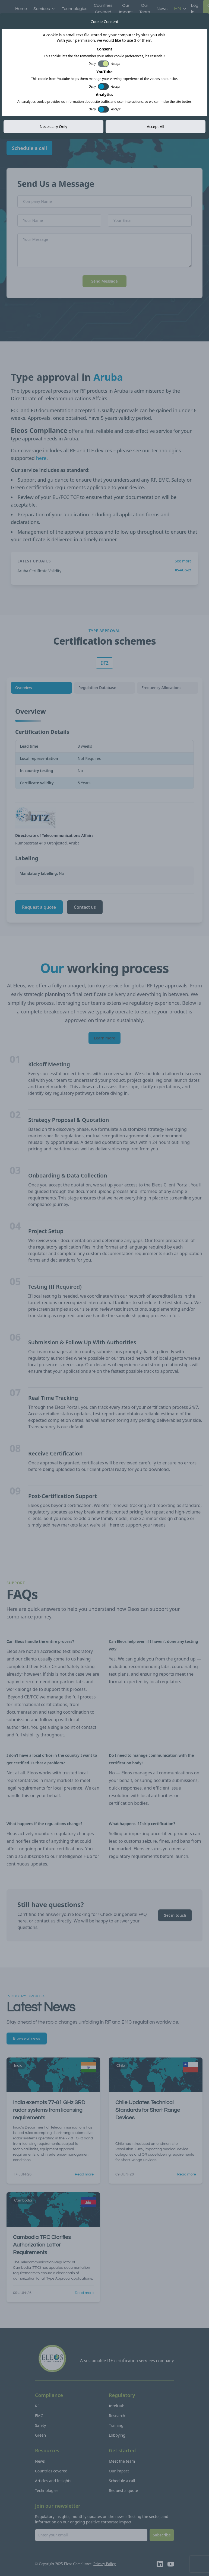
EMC (39, 2415)
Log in (194, 8)
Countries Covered (103, 8)
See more (183, 561)
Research (117, 2415)
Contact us (85, 907)
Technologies (74, 9)
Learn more (104, 1038)
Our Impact (126, 8)
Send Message (104, 281)
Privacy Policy (104, 2564)
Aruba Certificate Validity (39, 570)
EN (180, 8)
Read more (84, 2174)
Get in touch (175, 1915)
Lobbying (117, 2435)
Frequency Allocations (161, 687)
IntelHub (117, 2405)
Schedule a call (29, 148)
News (162, 9)
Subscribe (162, 2534)
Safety (40, 2425)
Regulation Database (97, 687)
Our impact (119, 2470)
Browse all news (26, 2038)
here (41, 458)
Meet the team (122, 2461)
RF (37, 2405)
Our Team (144, 8)
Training (116, 2425)
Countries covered (51, 2470)
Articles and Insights (53, 2480)
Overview (23, 687)
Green (40, 2435)
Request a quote (39, 907)
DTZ (104, 663)
